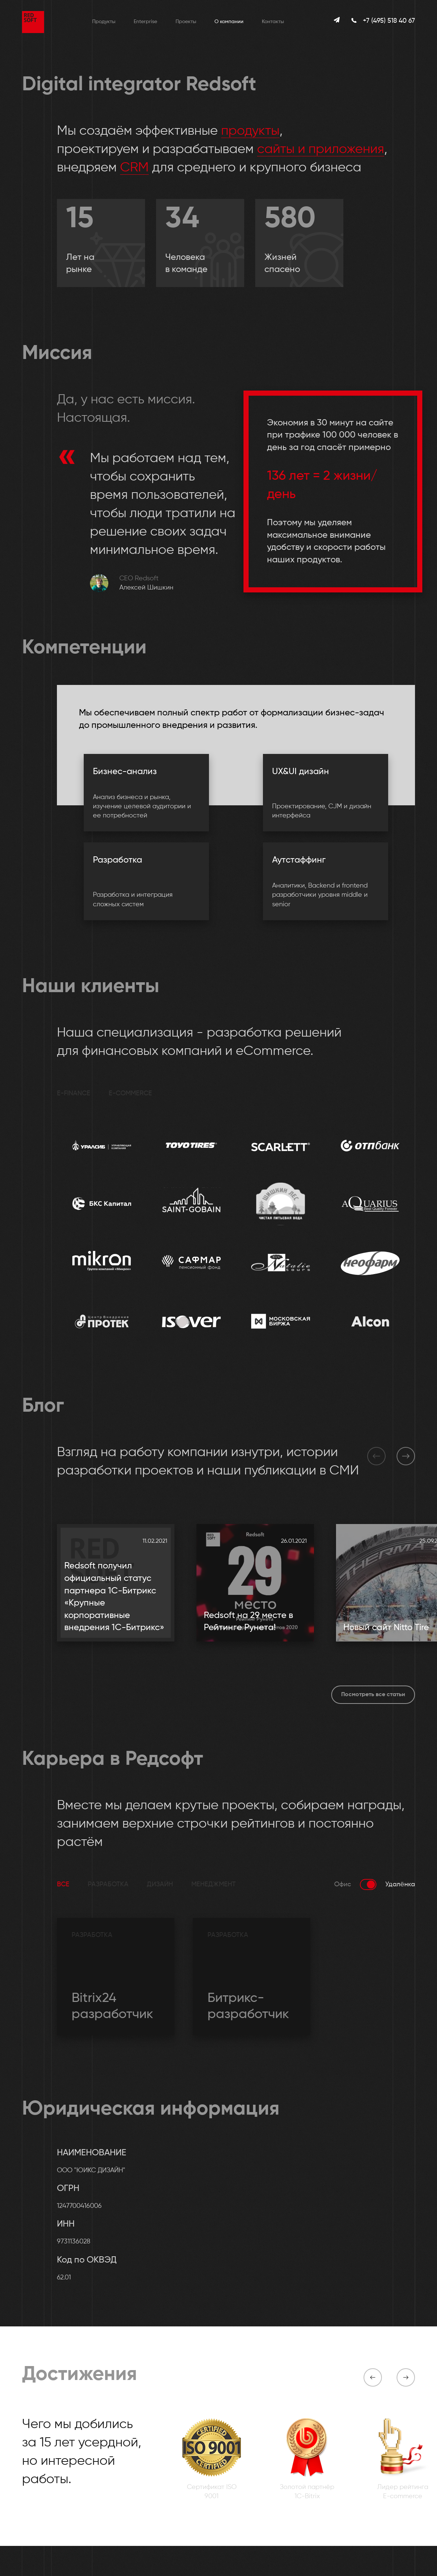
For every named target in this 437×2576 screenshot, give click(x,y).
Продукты (103, 21)
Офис (342, 1884)
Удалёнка (400, 1884)
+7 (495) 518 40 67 (389, 21)
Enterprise (145, 21)
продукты (250, 131)
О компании (228, 21)
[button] (376, 1456)
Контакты (273, 21)
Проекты (186, 21)
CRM (134, 167)
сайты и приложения (320, 149)
